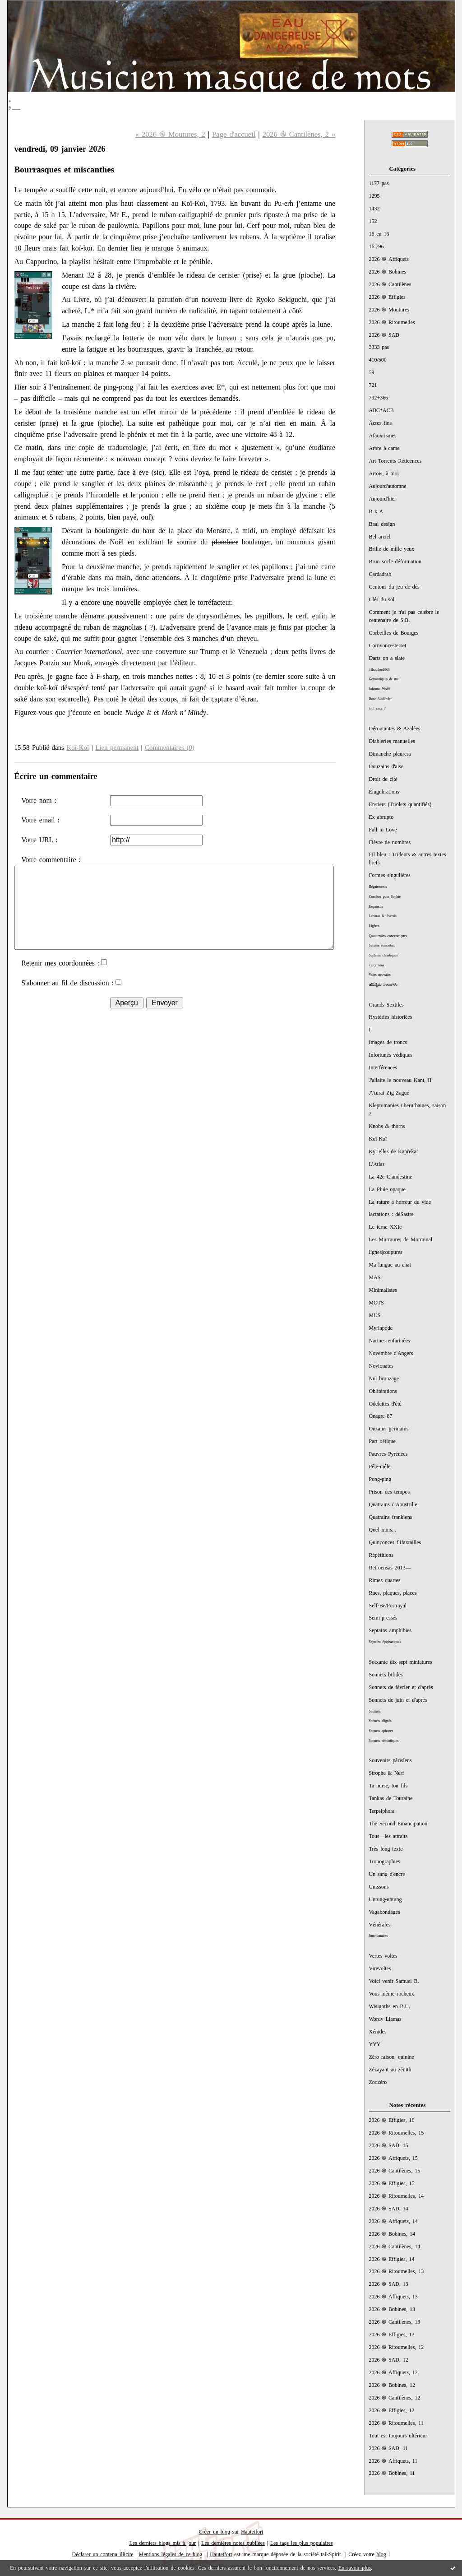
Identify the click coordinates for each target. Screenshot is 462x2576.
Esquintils (376, 907)
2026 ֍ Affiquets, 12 (393, 2372)
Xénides (378, 2031)
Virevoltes (380, 1968)
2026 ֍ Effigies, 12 (392, 2410)
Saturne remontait (382, 945)
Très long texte (386, 1849)
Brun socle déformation (395, 561)
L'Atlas (377, 1164)
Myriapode (381, 1328)
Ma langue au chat (390, 1265)
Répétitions (381, 1555)
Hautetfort (252, 2532)
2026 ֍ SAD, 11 (388, 2448)
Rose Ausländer (380, 699)
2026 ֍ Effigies (387, 297)
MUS (375, 1315)
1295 (374, 196)
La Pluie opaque (387, 1189)
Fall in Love (383, 829)
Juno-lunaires (378, 1936)
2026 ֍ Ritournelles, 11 (396, 2423)
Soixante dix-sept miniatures (400, 1662)
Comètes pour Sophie (385, 897)
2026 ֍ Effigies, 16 (392, 2120)
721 (373, 385)
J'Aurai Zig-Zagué (389, 1093)
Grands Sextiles (386, 1005)
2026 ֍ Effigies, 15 (392, 2183)
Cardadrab (380, 574)
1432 (374, 208)
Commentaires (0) (169, 747)
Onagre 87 (381, 1416)
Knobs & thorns (387, 1126)
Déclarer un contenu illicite (103, 2554)
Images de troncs (388, 1042)
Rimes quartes (385, 1580)
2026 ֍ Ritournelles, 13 (396, 2271)
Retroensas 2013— (390, 1567)
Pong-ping (380, 1479)
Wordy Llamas (385, 2019)
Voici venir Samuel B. (394, 1981)
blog (381, 2554)
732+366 (378, 398)
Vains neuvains (380, 975)
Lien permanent (117, 747)
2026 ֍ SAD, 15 (388, 2145)
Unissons (379, 1887)
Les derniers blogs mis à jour (162, 2543)
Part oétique (382, 1441)
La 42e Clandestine (390, 1177)
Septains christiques (383, 955)
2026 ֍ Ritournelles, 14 (396, 2196)
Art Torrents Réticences (395, 461)
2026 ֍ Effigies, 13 (392, 2334)
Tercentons (376, 965)
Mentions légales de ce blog (171, 2554)
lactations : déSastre (391, 1214)
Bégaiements (378, 887)
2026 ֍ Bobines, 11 (392, 2473)
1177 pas (379, 183)
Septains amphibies (390, 1630)
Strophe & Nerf (386, 1773)
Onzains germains (389, 1428)
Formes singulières (390, 875)
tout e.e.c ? (377, 708)
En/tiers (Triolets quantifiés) (400, 804)
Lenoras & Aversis (383, 916)
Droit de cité (383, 779)
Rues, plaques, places (393, 1593)
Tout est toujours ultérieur (398, 2435)
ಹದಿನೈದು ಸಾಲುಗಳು (383, 985)
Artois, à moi (384, 473)
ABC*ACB (381, 410)
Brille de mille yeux (392, 549)
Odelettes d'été (385, 1404)
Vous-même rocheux (391, 1994)
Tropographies (384, 1861)
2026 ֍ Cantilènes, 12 (394, 2398)
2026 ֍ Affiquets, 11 (393, 2461)
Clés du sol (382, 599)
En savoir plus (354, 2568)
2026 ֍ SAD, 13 (388, 2284)
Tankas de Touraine (391, 1798)
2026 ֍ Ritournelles (392, 322)
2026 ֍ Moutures (389, 309)
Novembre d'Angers (391, 1353)
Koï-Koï (378, 1139)
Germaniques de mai (384, 679)
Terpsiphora (382, 1811)
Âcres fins (380, 423)
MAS (375, 1277)
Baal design (382, 524)
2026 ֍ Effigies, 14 (392, 2259)
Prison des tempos (389, 1492)
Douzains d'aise (386, 766)
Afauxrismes (383, 435)
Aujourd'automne (388, 486)
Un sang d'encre (387, 1874)
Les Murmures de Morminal (401, 1239)
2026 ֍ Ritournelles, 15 (396, 2133)
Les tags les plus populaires (301, 2543)
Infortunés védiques (390, 1055)
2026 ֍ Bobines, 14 (392, 2234)
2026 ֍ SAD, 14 (388, 2208)
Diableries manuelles (392, 741)
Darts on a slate (387, 658)
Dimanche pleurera (390, 754)
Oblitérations (383, 1391)
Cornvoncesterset (388, 645)
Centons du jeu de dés (394, 587)
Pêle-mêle (380, 1466)
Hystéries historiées (390, 1017)
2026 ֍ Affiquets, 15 (393, 2158)
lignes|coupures (385, 1252)
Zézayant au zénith (390, 2069)
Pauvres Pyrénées (388, 1454)
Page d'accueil (233, 134)
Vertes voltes (383, 1956)
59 (371, 372)
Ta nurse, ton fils (388, 1785)
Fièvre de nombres (390, 842)
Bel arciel (380, 537)
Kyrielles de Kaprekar (393, 1151)
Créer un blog (214, 2532)
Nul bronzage (384, 1378)
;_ (14, 102)
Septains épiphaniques (385, 1642)
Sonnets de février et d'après (401, 1687)
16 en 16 (379, 234)
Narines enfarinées (389, 1340)
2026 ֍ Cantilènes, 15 (394, 2171)
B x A (376, 511)
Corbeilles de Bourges (394, 633)
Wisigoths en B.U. (390, 2006)
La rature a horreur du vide (400, 1202)
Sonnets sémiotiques (383, 1741)
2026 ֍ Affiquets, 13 (393, 2296)
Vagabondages (384, 1912)
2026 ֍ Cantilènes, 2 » (299, 134)
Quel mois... (382, 1530)
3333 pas (379, 347)
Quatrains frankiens (390, 1517)
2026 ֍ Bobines (388, 272)
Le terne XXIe (385, 1227)
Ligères (374, 926)
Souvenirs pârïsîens (390, 1760)
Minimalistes (383, 1290)
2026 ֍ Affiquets (389, 259)
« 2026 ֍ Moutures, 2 (170, 134)
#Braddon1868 (379, 670)
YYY (375, 2044)
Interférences (383, 1067)
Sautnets (375, 1711)
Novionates (381, 1366)
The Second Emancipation (398, 1823)
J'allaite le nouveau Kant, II (400, 1080)
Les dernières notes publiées (233, 2543)
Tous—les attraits (388, 1836)
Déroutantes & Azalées (394, 728)
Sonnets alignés (380, 1721)
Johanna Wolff (379, 689)
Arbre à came (384, 448)
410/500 (378, 360)
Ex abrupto (381, 817)
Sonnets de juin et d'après (398, 1700)
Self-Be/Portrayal (388, 1605)
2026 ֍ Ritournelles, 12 (396, 2347)
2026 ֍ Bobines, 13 (392, 2309)
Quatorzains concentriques (388, 936)
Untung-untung (385, 1899)
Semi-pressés (383, 1618)
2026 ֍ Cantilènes (390, 284)
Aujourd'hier (383, 499)
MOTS (376, 1303)
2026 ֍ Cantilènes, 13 (394, 2322)
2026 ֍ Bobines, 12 (392, 2385)
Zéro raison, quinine (391, 2057)
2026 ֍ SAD (384, 335)
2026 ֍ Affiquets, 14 (393, 2221)
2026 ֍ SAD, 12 (388, 2360)
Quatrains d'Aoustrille (393, 1504)
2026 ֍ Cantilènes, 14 (394, 2246)
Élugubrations (384, 792)
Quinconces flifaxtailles (395, 1542)
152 (373, 221)
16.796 (376, 246)
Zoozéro (378, 2082)
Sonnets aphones (381, 1731)
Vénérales (380, 1925)
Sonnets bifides (386, 1674)
